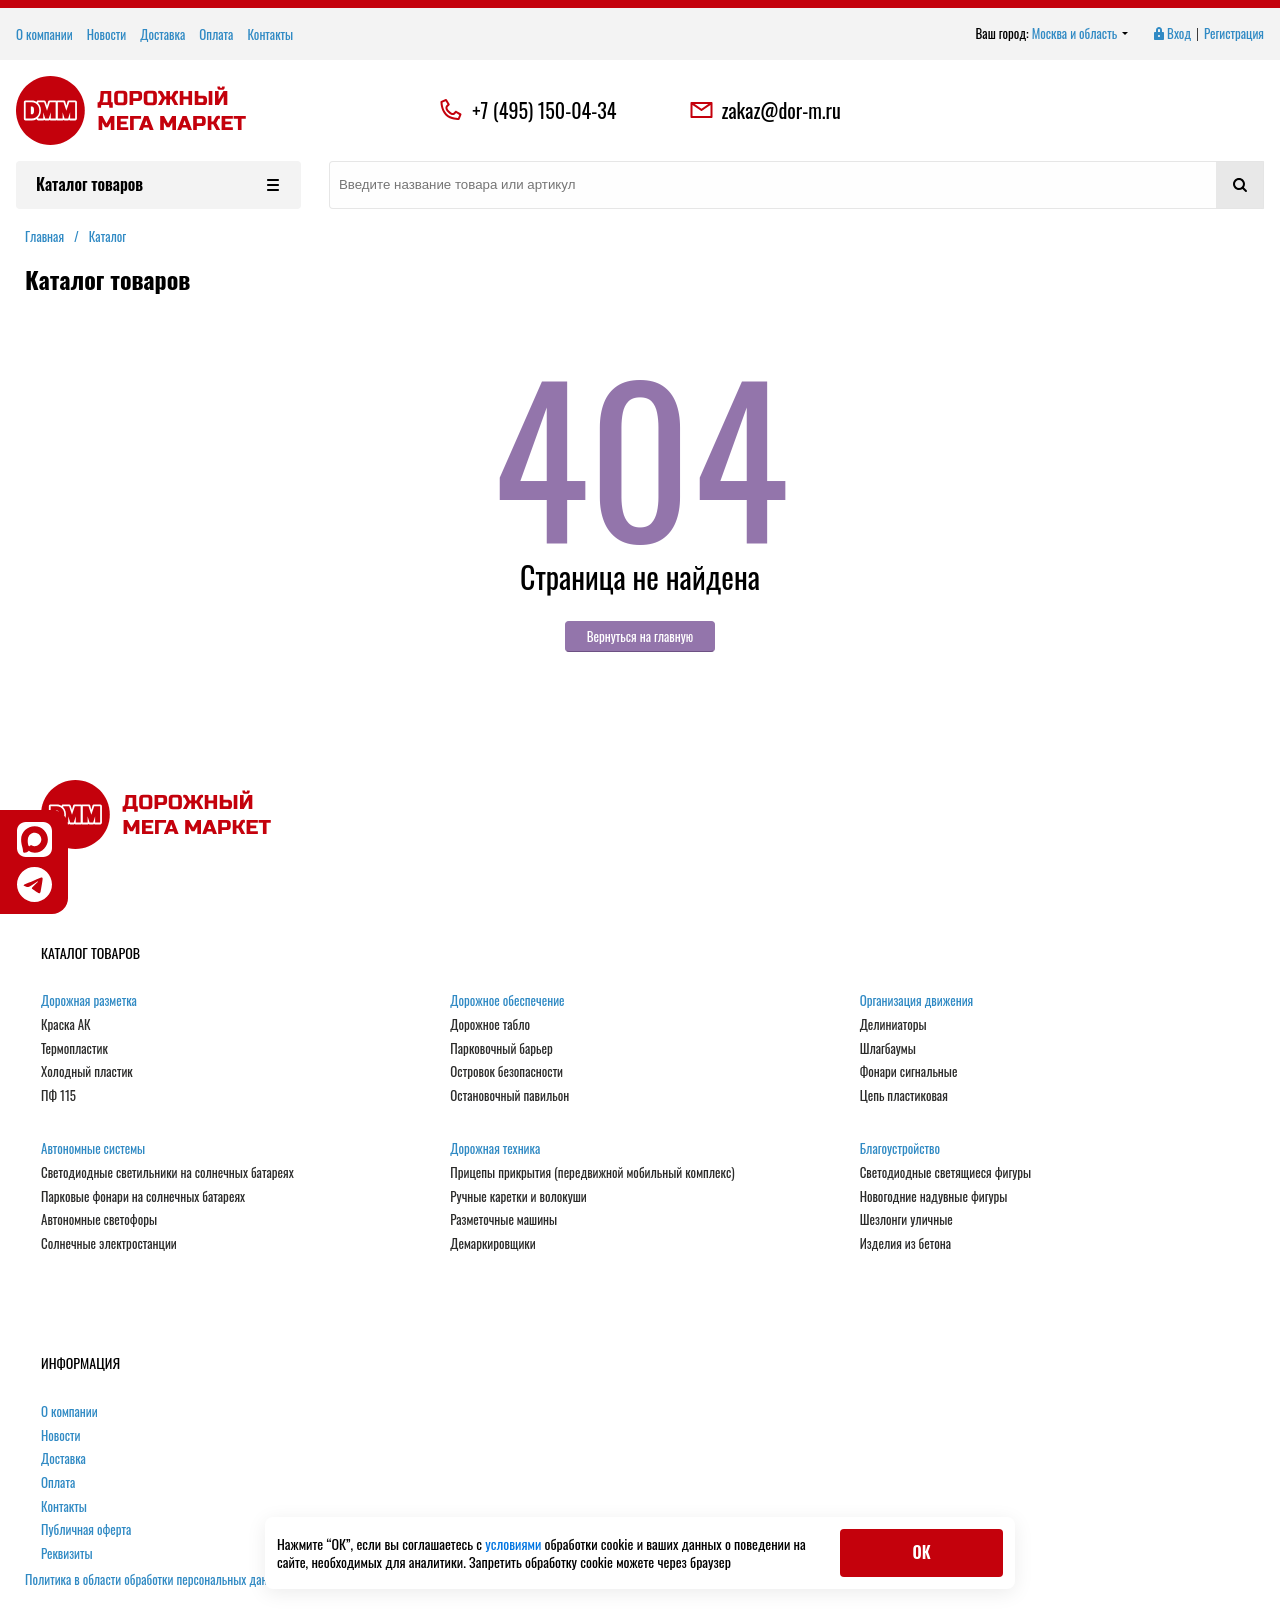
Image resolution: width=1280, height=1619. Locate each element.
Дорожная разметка (89, 1001)
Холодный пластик (87, 1072)
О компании (44, 34)
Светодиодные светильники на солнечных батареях (167, 1173)
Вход (1171, 34)
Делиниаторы (893, 1025)
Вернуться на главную (640, 636)
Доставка (162, 34)
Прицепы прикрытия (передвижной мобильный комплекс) (592, 1173)
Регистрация (1234, 34)
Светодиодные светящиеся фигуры (946, 1173)
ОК (921, 1552)
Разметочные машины (503, 1220)
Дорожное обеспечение (507, 1001)
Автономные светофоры (99, 1220)
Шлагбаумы (888, 1049)
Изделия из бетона (905, 1244)
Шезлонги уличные (906, 1220)
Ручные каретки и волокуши (518, 1197)
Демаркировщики (492, 1244)
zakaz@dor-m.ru (765, 110)
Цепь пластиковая (904, 1096)
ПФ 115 (58, 1096)
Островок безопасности (506, 1072)
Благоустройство (900, 1149)
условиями (514, 1543)
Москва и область (1080, 34)
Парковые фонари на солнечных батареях (143, 1197)
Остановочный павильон (509, 1096)
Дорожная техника (495, 1149)
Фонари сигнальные (909, 1072)
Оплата (216, 34)
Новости (107, 34)
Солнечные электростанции (109, 1244)
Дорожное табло (490, 1025)
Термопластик (74, 1049)
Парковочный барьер (501, 1049)
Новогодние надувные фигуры (934, 1197)
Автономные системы (93, 1149)
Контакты (270, 34)
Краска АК (66, 1025)
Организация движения (917, 1001)
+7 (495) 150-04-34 (544, 110)
